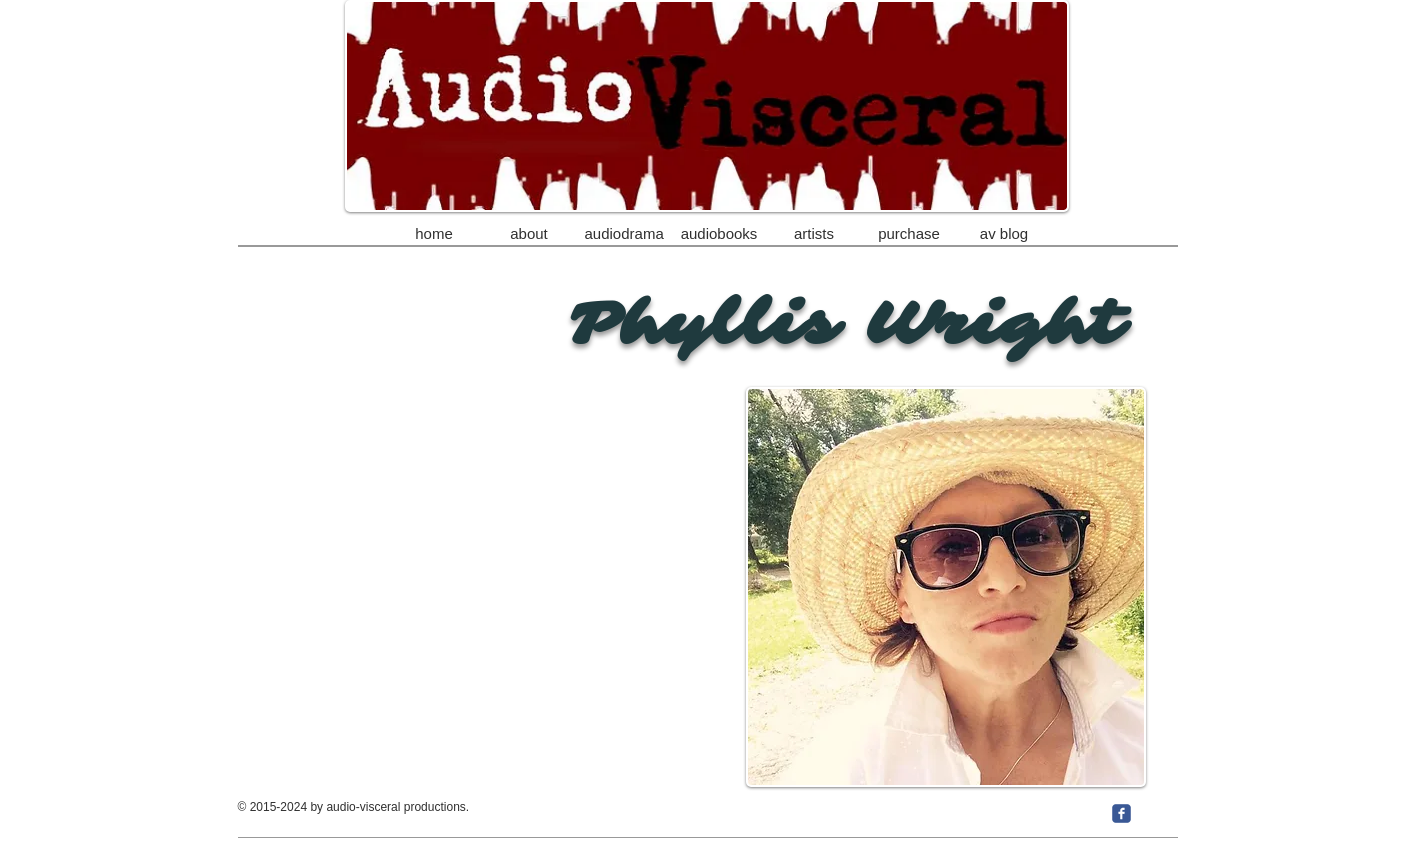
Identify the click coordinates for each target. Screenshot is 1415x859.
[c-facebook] (1121, 813)
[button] (814, 225)
